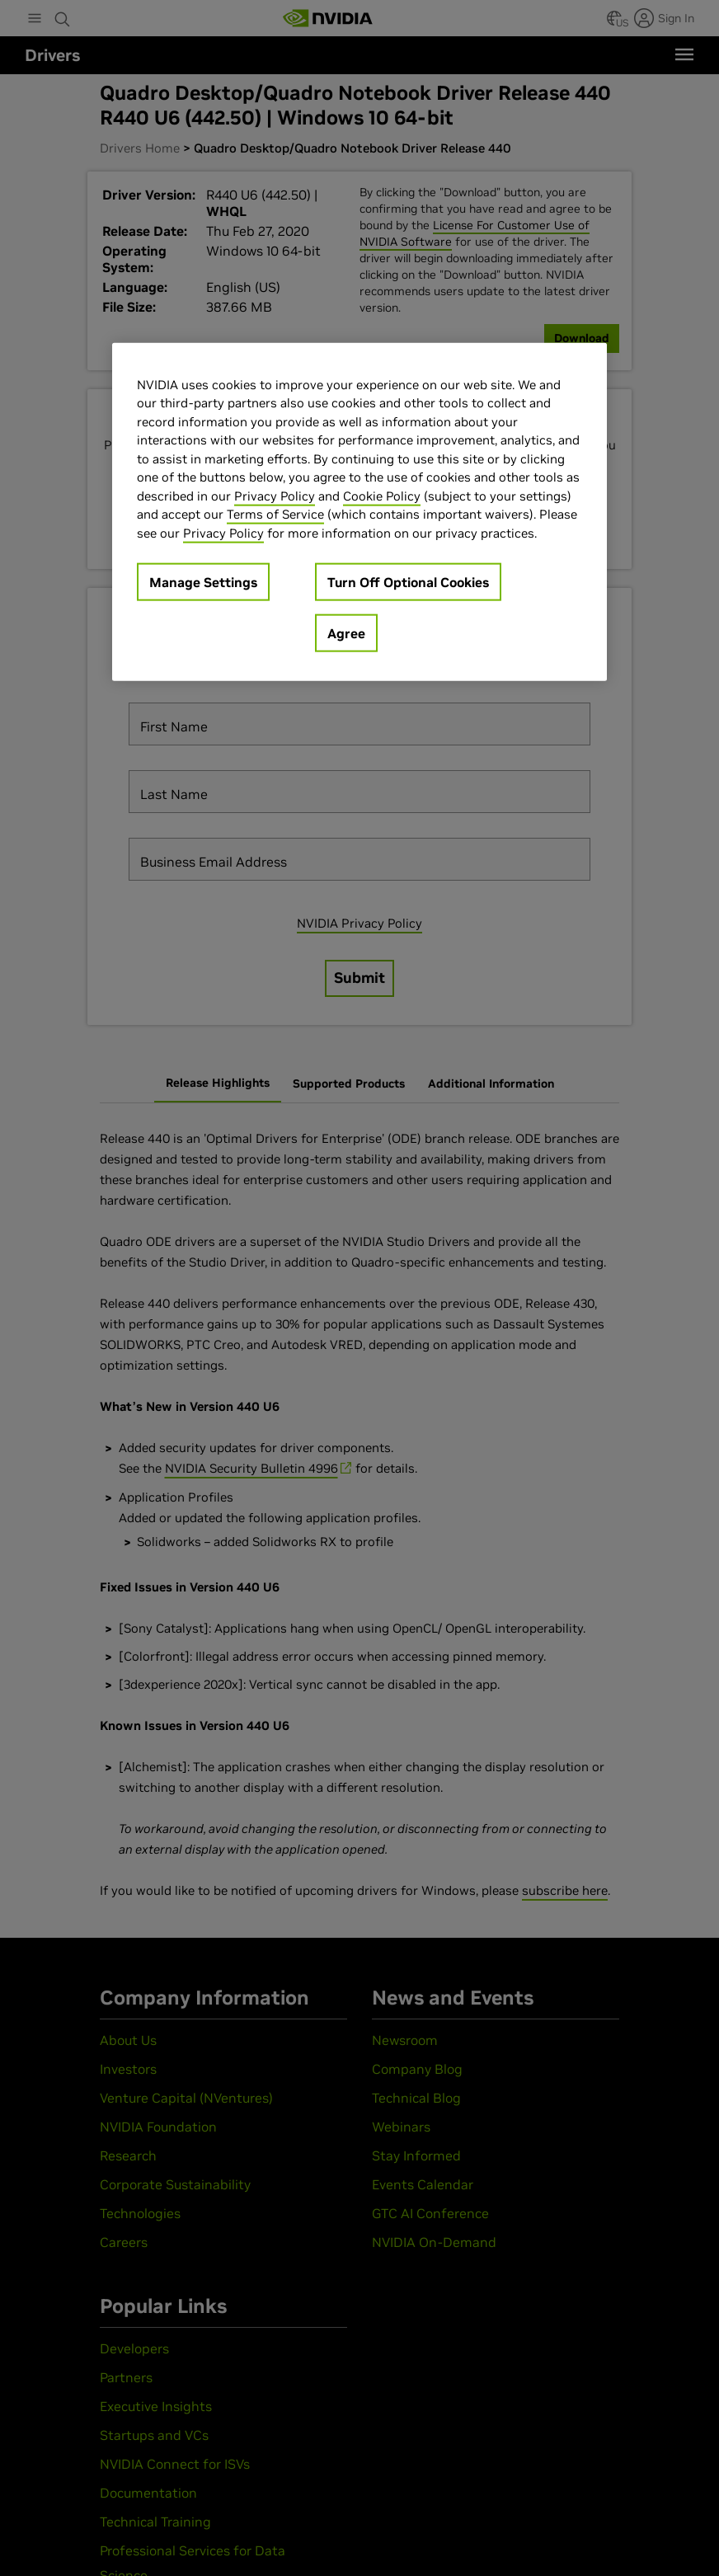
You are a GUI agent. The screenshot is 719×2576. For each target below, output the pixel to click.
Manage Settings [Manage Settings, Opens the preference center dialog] (203, 582)
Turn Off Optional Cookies (408, 582)
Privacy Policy (274, 495)
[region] (359, 511)
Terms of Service (275, 514)
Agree (346, 633)
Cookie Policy (382, 495)
